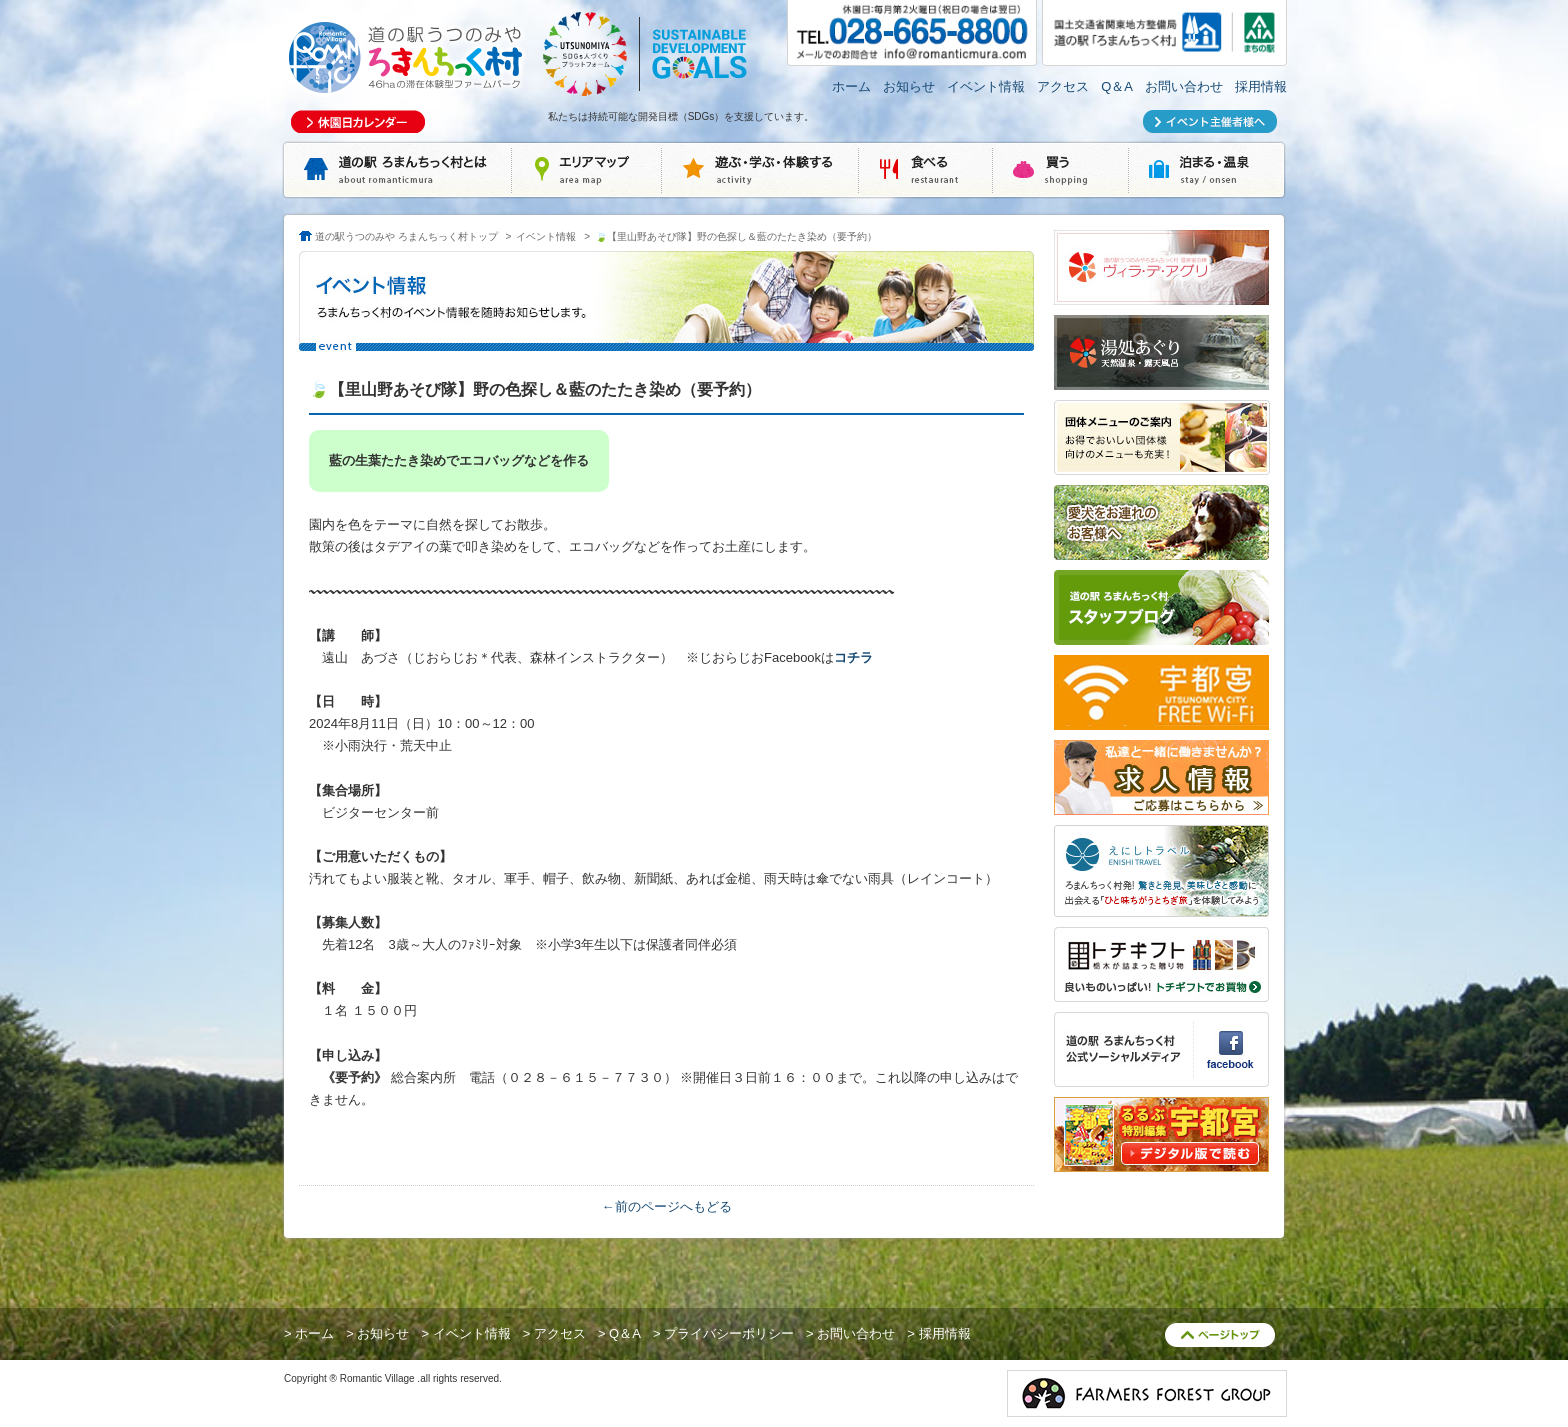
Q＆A (1117, 86)
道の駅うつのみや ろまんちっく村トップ (406, 236)
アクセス (1063, 86)
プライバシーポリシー (729, 1333)
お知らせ (909, 86)
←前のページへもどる (667, 1206)
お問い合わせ (1184, 86)
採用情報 (1261, 86)
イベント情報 (986, 86)
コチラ (853, 657)
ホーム (851, 86)
